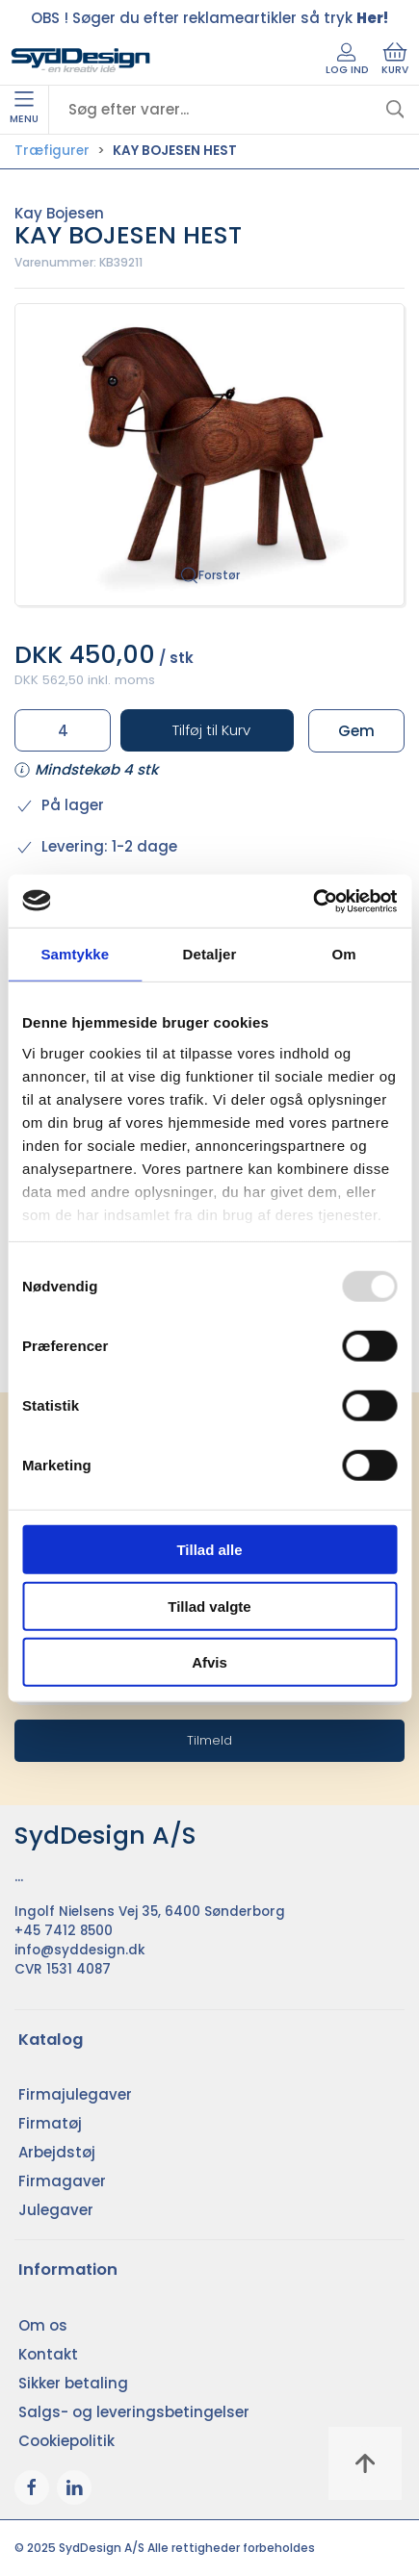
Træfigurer (52, 150)
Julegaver (55, 2210)
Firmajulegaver (75, 2094)
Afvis (209, 1662)
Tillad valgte (209, 1605)
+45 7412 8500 (63, 1931)
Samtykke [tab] (74, 954)
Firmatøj (50, 2123)
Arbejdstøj (56, 2152)
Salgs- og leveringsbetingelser (133, 2412)
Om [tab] (344, 954)
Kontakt (48, 2354)
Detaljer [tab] (210, 954)
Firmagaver (62, 2181)
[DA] (81, 61)
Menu (24, 108)
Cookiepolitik (66, 2441)
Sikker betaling (73, 2383)
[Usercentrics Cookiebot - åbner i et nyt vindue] (312, 900)
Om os (42, 2325)
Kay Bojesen (59, 213)
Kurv (394, 59)
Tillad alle (209, 1550)
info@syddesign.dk (79, 1950)
